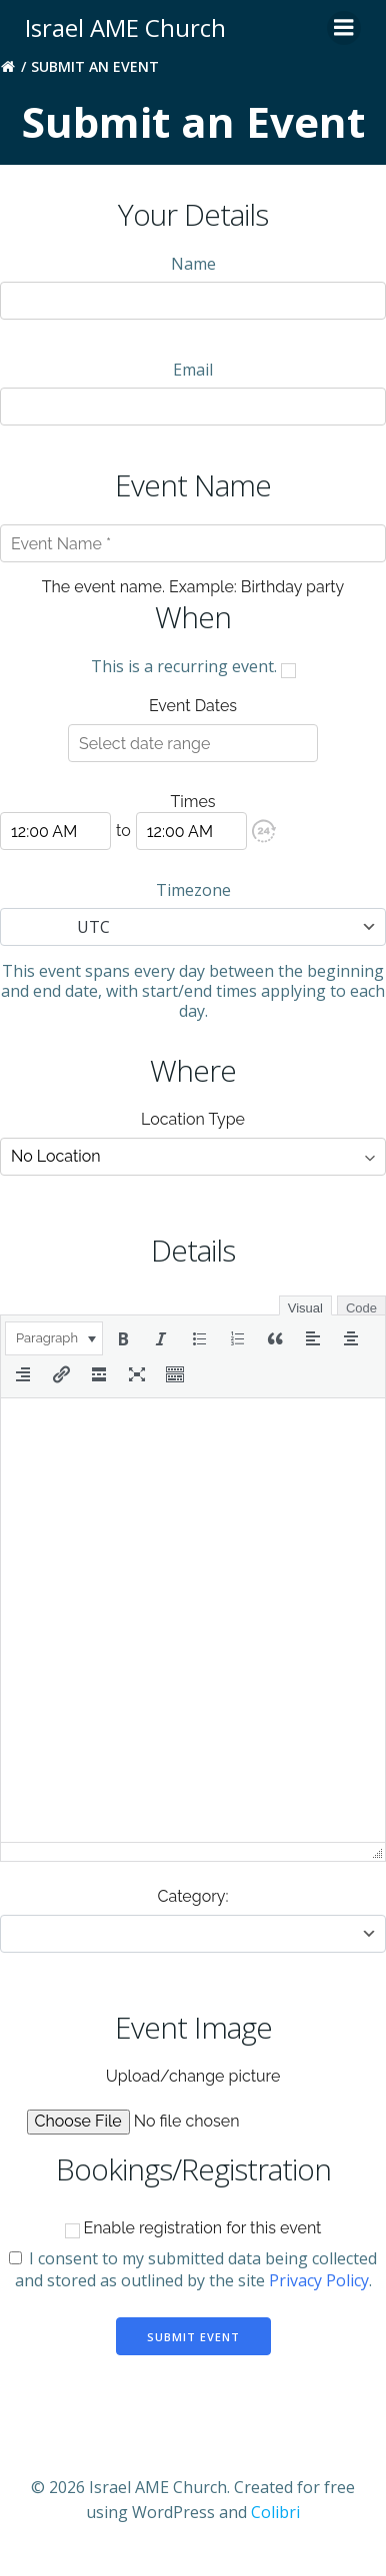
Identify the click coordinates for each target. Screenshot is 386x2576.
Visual (305, 1307)
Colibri (275, 2512)
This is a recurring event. (193, 666)
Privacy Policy (319, 2280)
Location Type (193, 1119)
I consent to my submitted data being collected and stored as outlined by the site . (193, 2269)
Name (193, 264)
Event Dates (193, 705)
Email (193, 370)
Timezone (193, 890)
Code (361, 1307)
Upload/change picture (193, 2076)
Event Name (193, 484)
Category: (193, 1896)
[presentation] (54, 1338)
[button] (264, 831)
